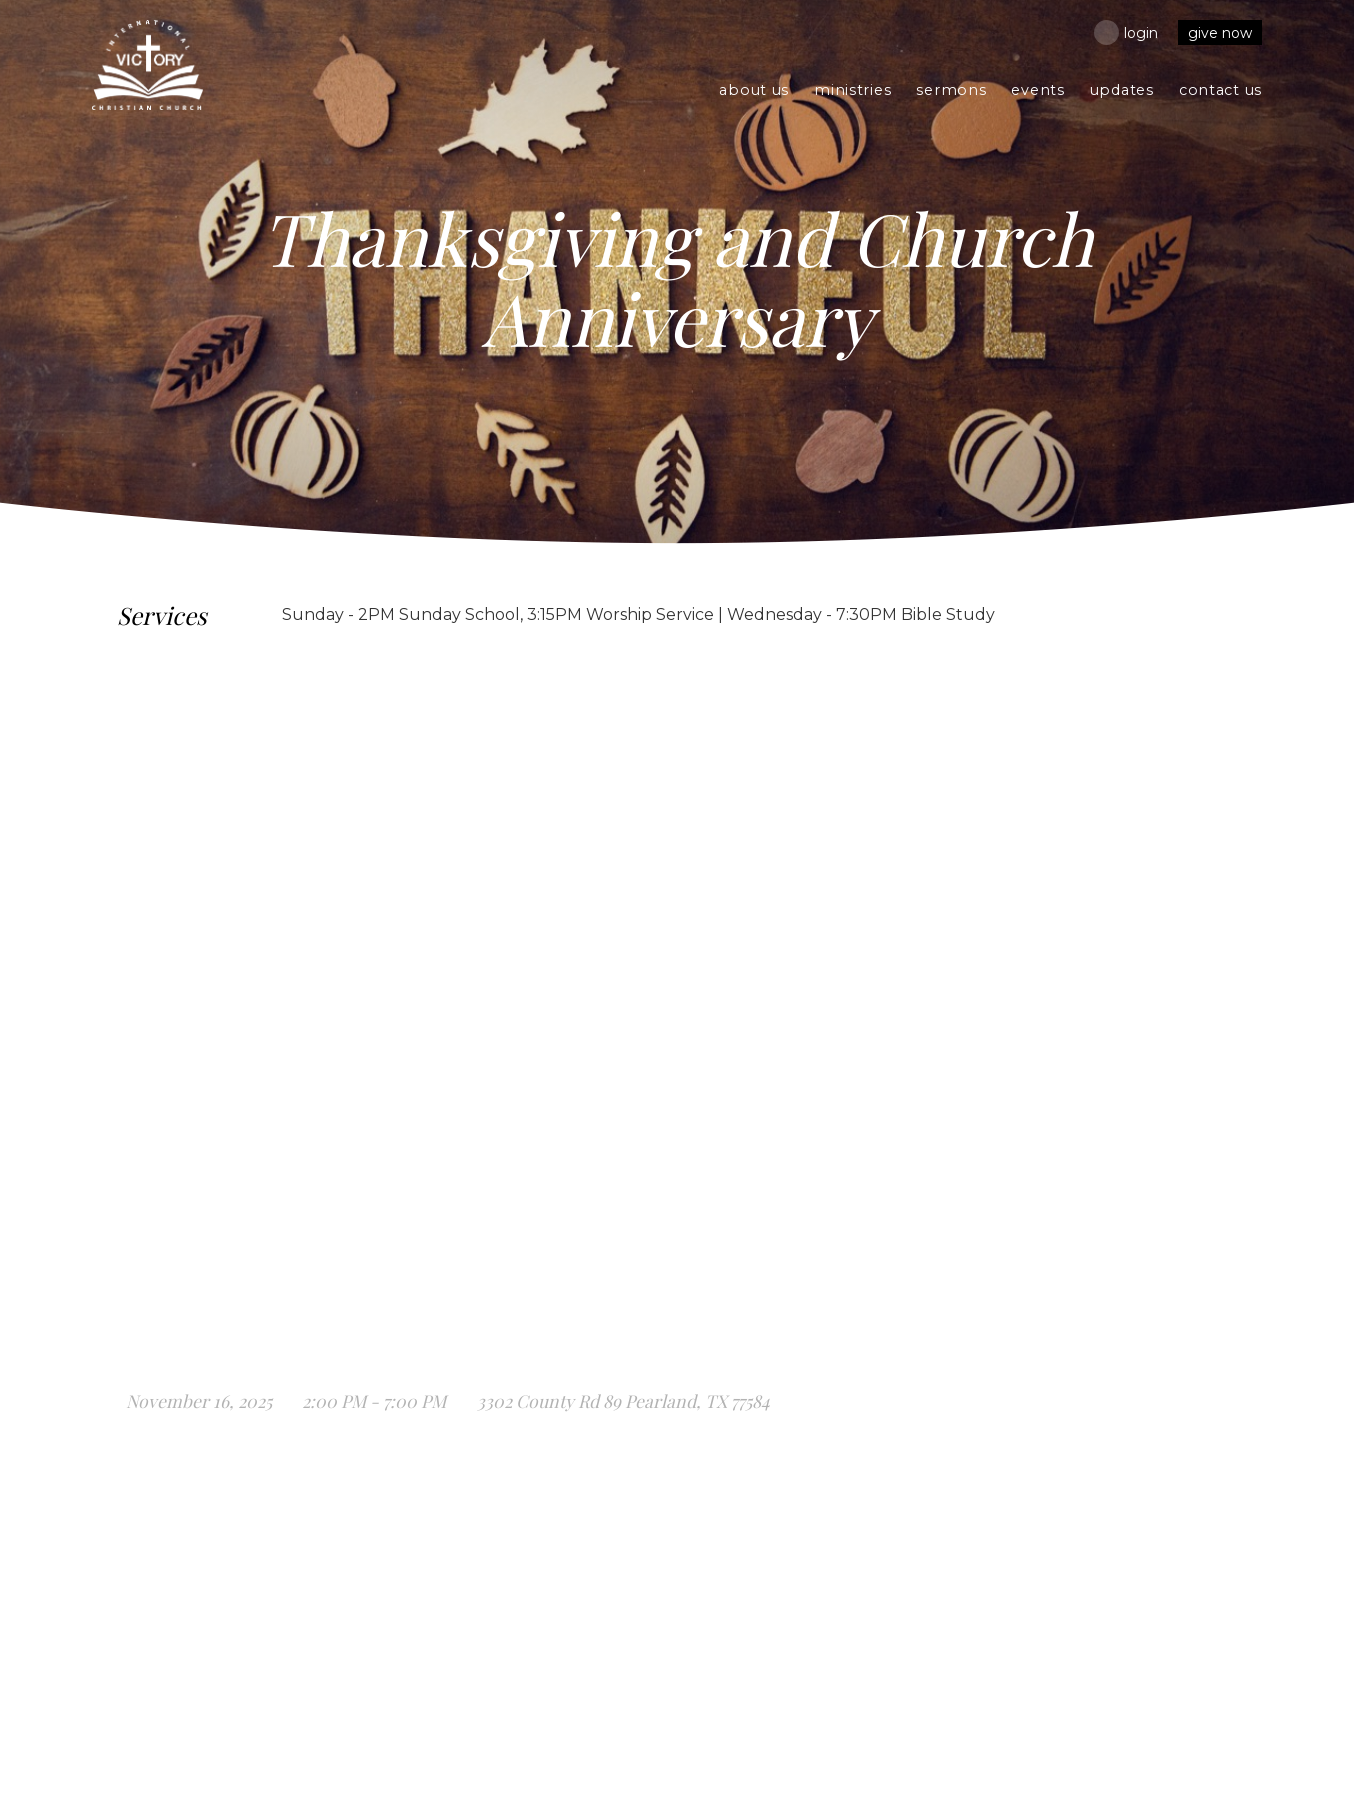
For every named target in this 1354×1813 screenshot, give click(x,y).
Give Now (1220, 33)
